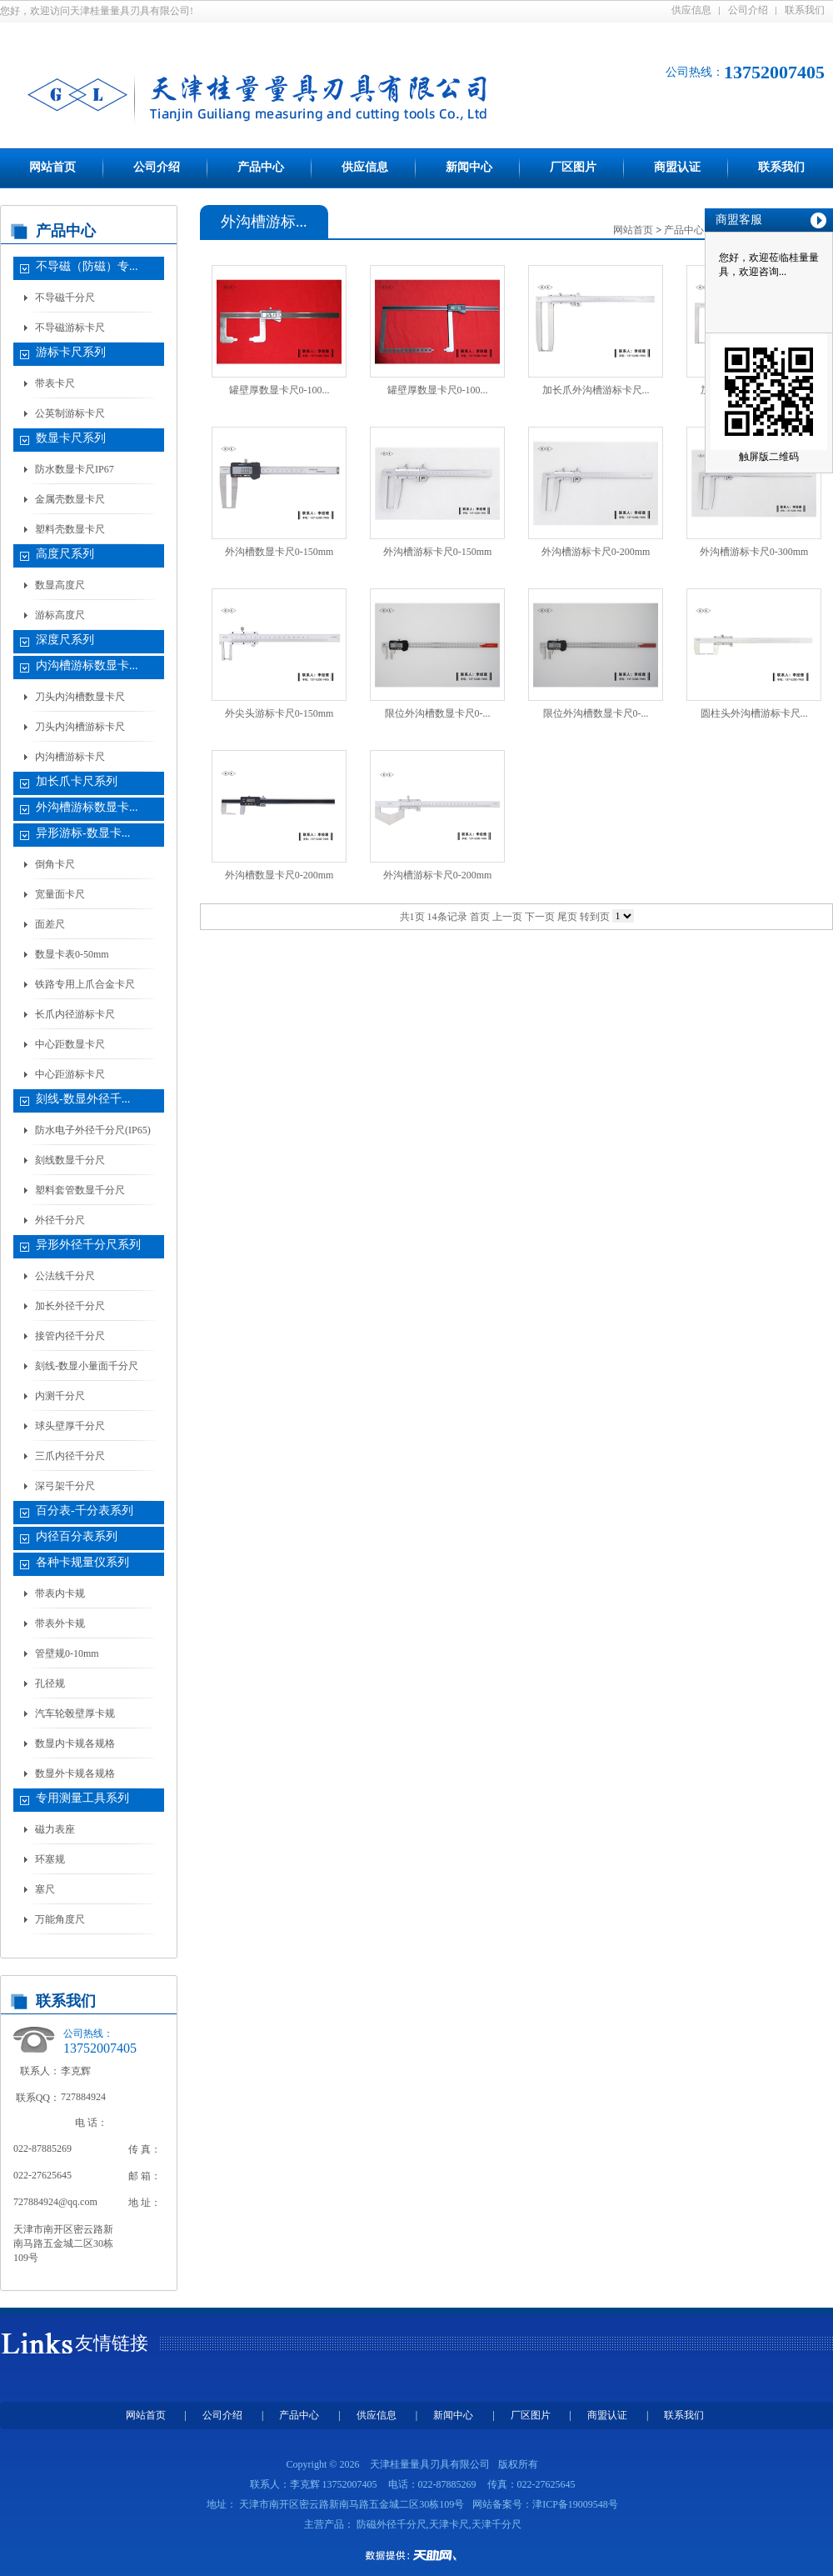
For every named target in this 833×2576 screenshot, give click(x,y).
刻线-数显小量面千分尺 (86, 1366)
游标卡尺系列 (71, 352)
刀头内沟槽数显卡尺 (80, 697)
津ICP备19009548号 (575, 2504)
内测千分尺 (60, 1396)
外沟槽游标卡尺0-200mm (596, 552)
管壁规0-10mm (67, 1653)
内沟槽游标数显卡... (87, 665)
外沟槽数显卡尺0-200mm (279, 875)
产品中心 (260, 167)
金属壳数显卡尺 (70, 499)
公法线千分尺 (65, 1276)
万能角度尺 (60, 1919)
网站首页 (52, 167)
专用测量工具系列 (82, 1798)
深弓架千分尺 (65, 1486)
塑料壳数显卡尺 (70, 529)
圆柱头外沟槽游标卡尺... (754, 713)
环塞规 (50, 1859)
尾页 (567, 917)
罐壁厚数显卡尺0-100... (279, 390)
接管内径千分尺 (70, 1336)
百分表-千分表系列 (84, 1510)
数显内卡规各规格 (75, 1743)
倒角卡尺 (55, 864)
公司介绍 (748, 10)
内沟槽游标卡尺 (70, 757)
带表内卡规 (60, 1593)
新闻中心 (469, 167)
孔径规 (50, 1683)
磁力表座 (55, 1829)
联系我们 (805, 10)
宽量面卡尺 (60, 894)
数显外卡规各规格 (75, 1773)
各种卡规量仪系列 (82, 1562)
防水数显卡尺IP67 (74, 469)
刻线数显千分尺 (70, 1160)
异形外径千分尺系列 (88, 1244)
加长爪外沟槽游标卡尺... (596, 390)
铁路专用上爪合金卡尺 (85, 984)
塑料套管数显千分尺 (80, 1190)
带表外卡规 (60, 1623)
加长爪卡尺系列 (76, 781)
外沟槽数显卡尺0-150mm (279, 552)
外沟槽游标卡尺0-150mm (437, 552)
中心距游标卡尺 (70, 1074)
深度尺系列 (65, 639)
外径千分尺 (60, 1220)
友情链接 (111, 2343)
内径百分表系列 (76, 1536)
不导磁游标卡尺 (70, 327)
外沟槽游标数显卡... (87, 807)
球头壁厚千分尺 (70, 1426)
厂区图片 (573, 167)
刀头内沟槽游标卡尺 (80, 727)
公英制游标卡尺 (70, 413)
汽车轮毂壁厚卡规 (75, 1713)
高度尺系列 (65, 554)
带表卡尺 (55, 383)
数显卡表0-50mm (72, 954)
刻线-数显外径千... (83, 1099)
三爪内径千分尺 (70, 1456)
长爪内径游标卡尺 (75, 1014)
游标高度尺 (60, 615)
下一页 (540, 917)
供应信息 (691, 10)
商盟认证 (677, 167)
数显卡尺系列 (71, 438)
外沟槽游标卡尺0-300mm (754, 552)
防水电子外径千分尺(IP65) (93, 1130)
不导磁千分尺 (65, 297)
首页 (480, 917)
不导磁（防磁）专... (87, 266)
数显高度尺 (60, 585)
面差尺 (50, 924)
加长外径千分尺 (70, 1306)
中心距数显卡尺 (70, 1044)
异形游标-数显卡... (83, 833)
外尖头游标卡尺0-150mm (279, 713)
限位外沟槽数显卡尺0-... (438, 713)
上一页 (507, 917)
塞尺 (45, 1889)
